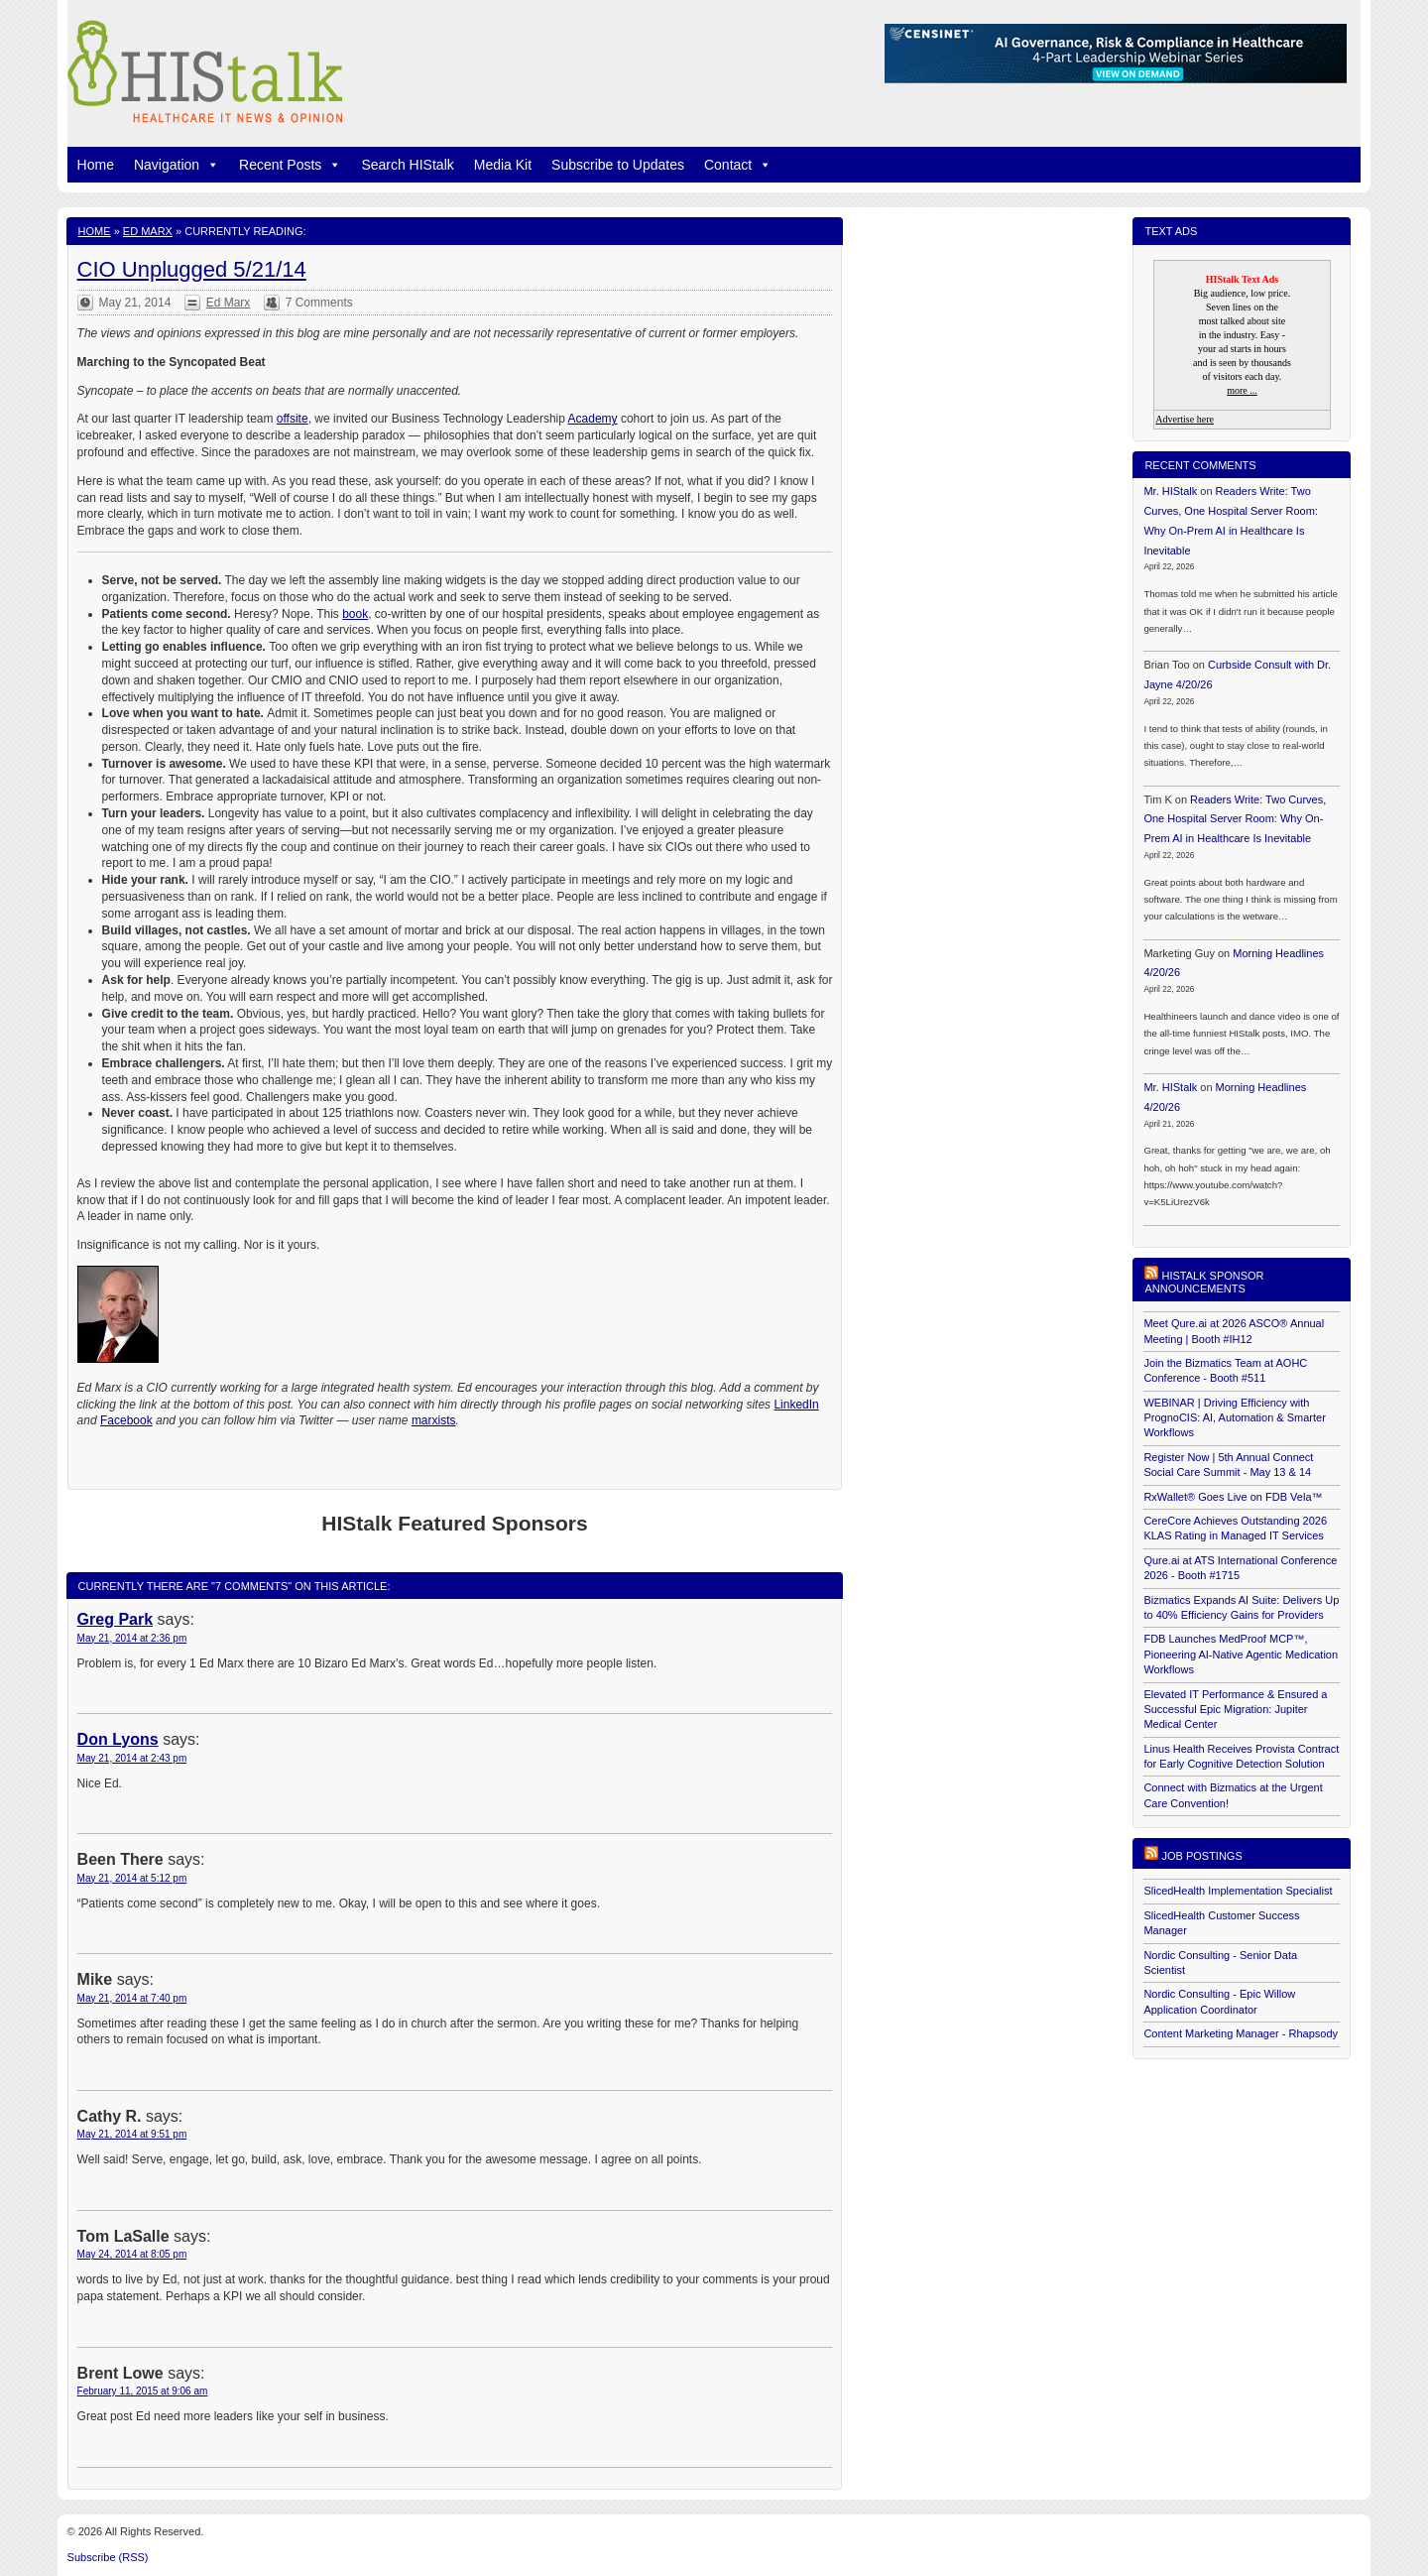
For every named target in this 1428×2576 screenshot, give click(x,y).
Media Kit (503, 165)
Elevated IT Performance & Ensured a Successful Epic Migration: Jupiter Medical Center (1235, 1709)
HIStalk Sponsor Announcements (1203, 1282)
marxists (434, 1420)
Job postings (1201, 1856)
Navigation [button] (176, 165)
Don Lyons (118, 1739)
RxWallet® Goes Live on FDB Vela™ (1232, 1497)
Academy (593, 419)
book (355, 614)
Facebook (126, 1420)
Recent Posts (290, 165)
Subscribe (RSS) (108, 2557)
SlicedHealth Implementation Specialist (1237, 1891)
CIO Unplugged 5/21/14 (191, 269)
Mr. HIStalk (1170, 491)
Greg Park (115, 1619)
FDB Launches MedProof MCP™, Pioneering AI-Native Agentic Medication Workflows (1240, 1654)
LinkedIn (796, 1404)
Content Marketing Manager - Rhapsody (1240, 2033)
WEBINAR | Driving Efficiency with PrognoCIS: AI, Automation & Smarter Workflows (1234, 1418)
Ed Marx (148, 231)
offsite (292, 419)
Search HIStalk (407, 165)
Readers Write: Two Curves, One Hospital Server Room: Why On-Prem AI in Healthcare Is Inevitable (1234, 819)
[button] (209, 165)
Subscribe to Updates (617, 165)
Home (95, 165)
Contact (738, 165)
